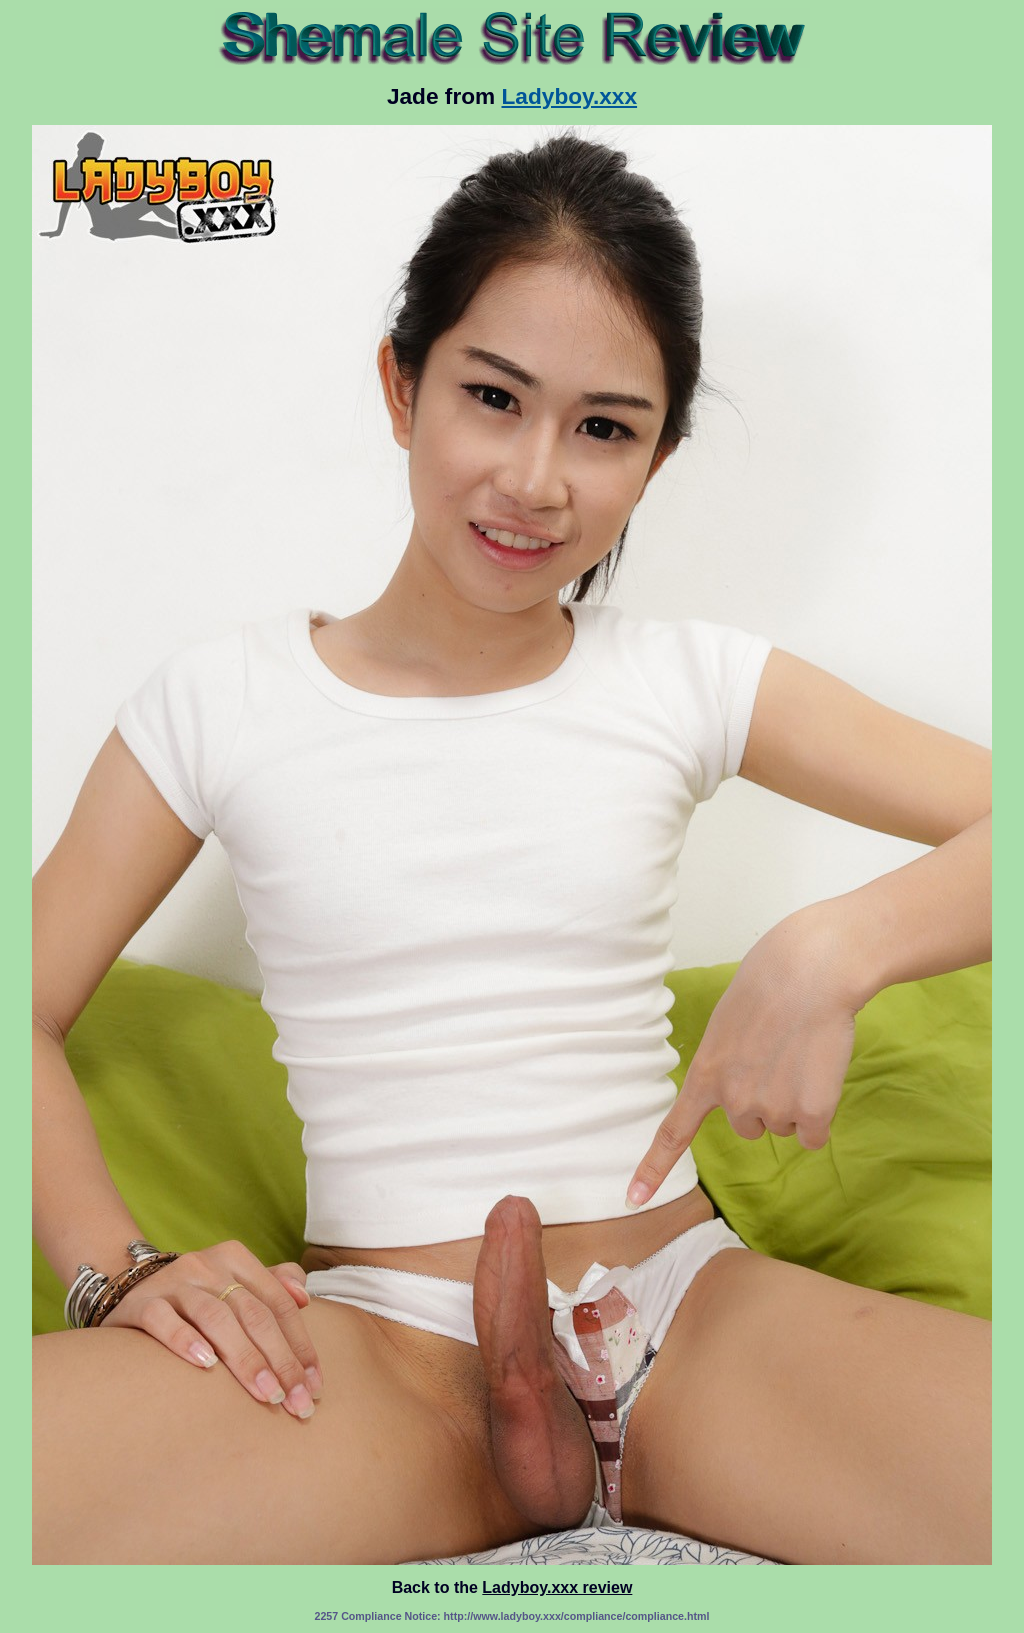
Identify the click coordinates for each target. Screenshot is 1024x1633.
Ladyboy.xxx (570, 96)
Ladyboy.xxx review (557, 1587)
